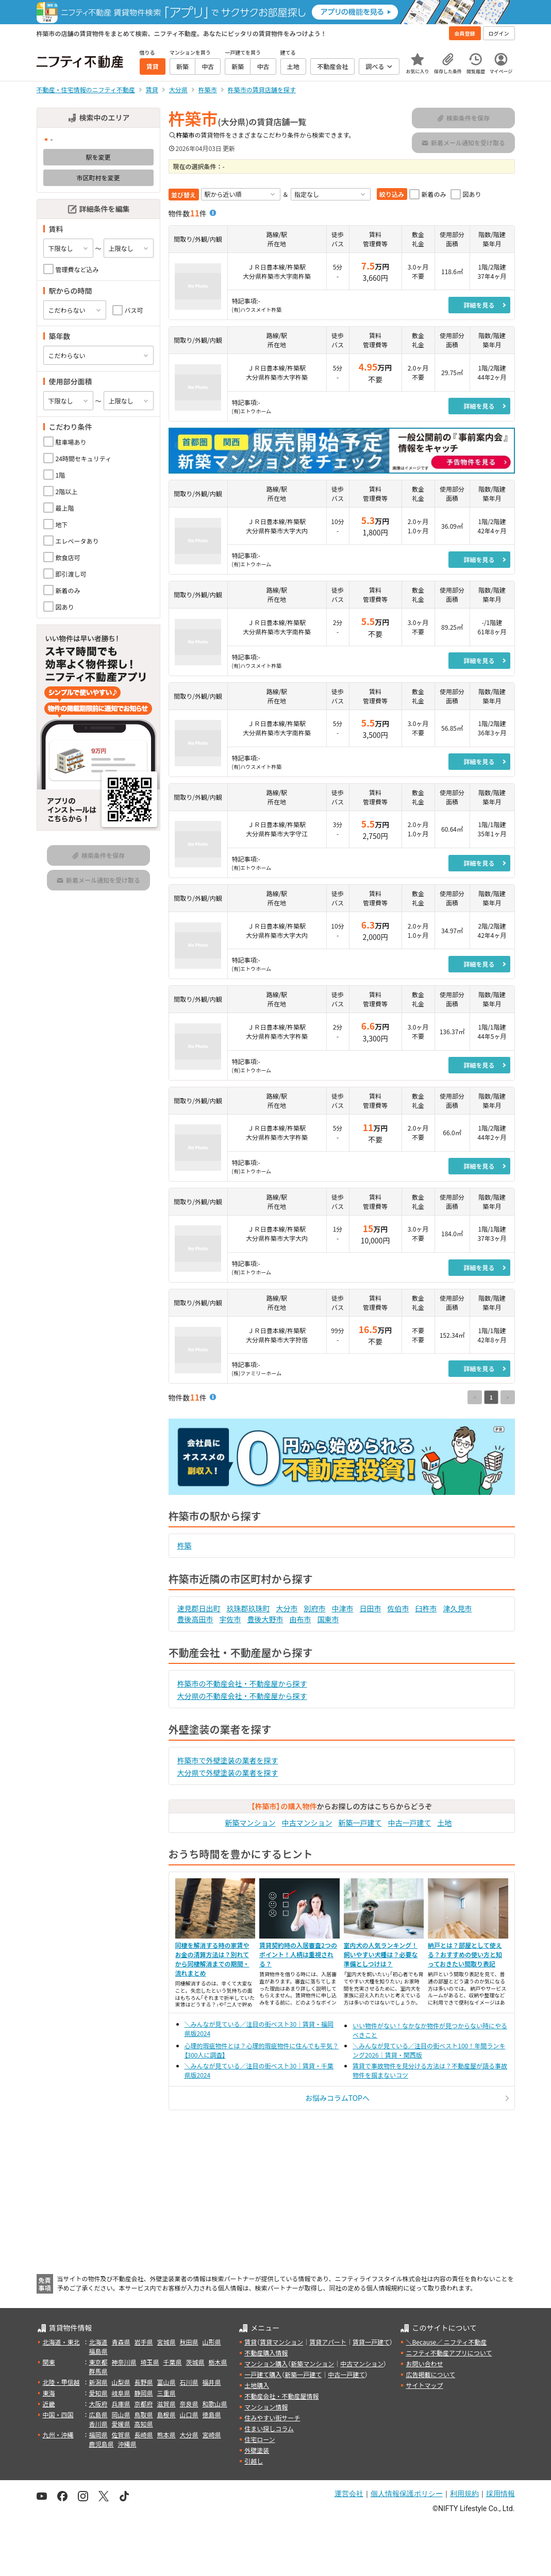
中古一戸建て (409, 1822)
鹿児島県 (101, 2443)
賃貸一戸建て (371, 2341)
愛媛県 (121, 2423)
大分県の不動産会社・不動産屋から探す (242, 1696)
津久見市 (457, 1608)
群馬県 (98, 2371)
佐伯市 (398, 1608)
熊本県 (166, 2434)
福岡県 (98, 2434)
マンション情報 (266, 2406)
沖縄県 (127, 2443)
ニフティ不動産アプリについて (449, 2352)
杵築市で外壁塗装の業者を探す (227, 1760)
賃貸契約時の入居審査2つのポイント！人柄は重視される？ (298, 1954)
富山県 (166, 2382)
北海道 (98, 2341)
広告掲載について (430, 2374)
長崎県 (144, 2434)
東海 (49, 2392)
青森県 (121, 2341)
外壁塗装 (256, 2450)
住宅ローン (259, 2439)
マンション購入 (266, 2363)
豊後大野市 (265, 1619)
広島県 (98, 2414)
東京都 (98, 2362)
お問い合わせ (424, 2363)
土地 (445, 1822)
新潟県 (98, 2382)
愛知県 (98, 2392)
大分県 (189, 2434)
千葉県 (172, 2362)
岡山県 (121, 2414)
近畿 (49, 2403)
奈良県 (189, 2403)
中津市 (343, 1608)
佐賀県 (121, 2434)
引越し (253, 2460)
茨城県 (195, 2362)
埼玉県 (150, 2362)
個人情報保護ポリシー (407, 2493)
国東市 (328, 1619)
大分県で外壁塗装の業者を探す (227, 1772)
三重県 (166, 2392)
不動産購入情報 (266, 2352)
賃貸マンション (281, 2341)
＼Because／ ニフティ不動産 (446, 2341)
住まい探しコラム (269, 2428)
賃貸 (250, 2341)
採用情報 (500, 2493)
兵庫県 (121, 2403)
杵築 (184, 1545)
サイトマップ (424, 2385)
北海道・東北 (61, 2341)
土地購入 (256, 2385)
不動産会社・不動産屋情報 (281, 2396)
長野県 (144, 2382)
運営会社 (349, 2493)
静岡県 (144, 2392)
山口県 (189, 2414)
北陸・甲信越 (61, 2382)
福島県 (98, 2351)
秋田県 (189, 2341)
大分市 (287, 1608)
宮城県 (166, 2341)
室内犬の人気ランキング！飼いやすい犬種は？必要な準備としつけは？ (381, 1954)
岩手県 (144, 2341)
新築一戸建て (360, 1822)
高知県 (144, 2423)
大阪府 (98, 2403)
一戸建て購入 (262, 2374)
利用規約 (464, 2493)
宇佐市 (230, 1619)
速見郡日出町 (199, 1608)
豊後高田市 (195, 1619)
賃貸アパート (327, 2341)
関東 (49, 2362)
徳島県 (212, 2414)
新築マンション (250, 1822)
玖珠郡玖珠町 (248, 1608)
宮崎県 (212, 2434)
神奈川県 (124, 2362)
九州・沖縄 (58, 2434)
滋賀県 (166, 2403)
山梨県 (121, 2382)
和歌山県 (215, 2403)
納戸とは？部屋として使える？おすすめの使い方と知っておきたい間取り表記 (465, 1954)
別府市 (315, 1608)
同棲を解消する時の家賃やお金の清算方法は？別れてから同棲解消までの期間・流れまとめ (212, 1959)
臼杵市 (426, 1608)
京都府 (144, 2403)
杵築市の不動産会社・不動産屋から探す (242, 1683)
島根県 (166, 2414)
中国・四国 (58, 2414)
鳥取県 (144, 2414)
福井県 (212, 2382)
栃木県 (218, 2362)
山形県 (212, 2341)
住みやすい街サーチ (272, 2417)
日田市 (370, 1608)
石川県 (189, 2382)
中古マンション (307, 1822)
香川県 (98, 2423)
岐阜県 (121, 2392)
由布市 (300, 1619)
